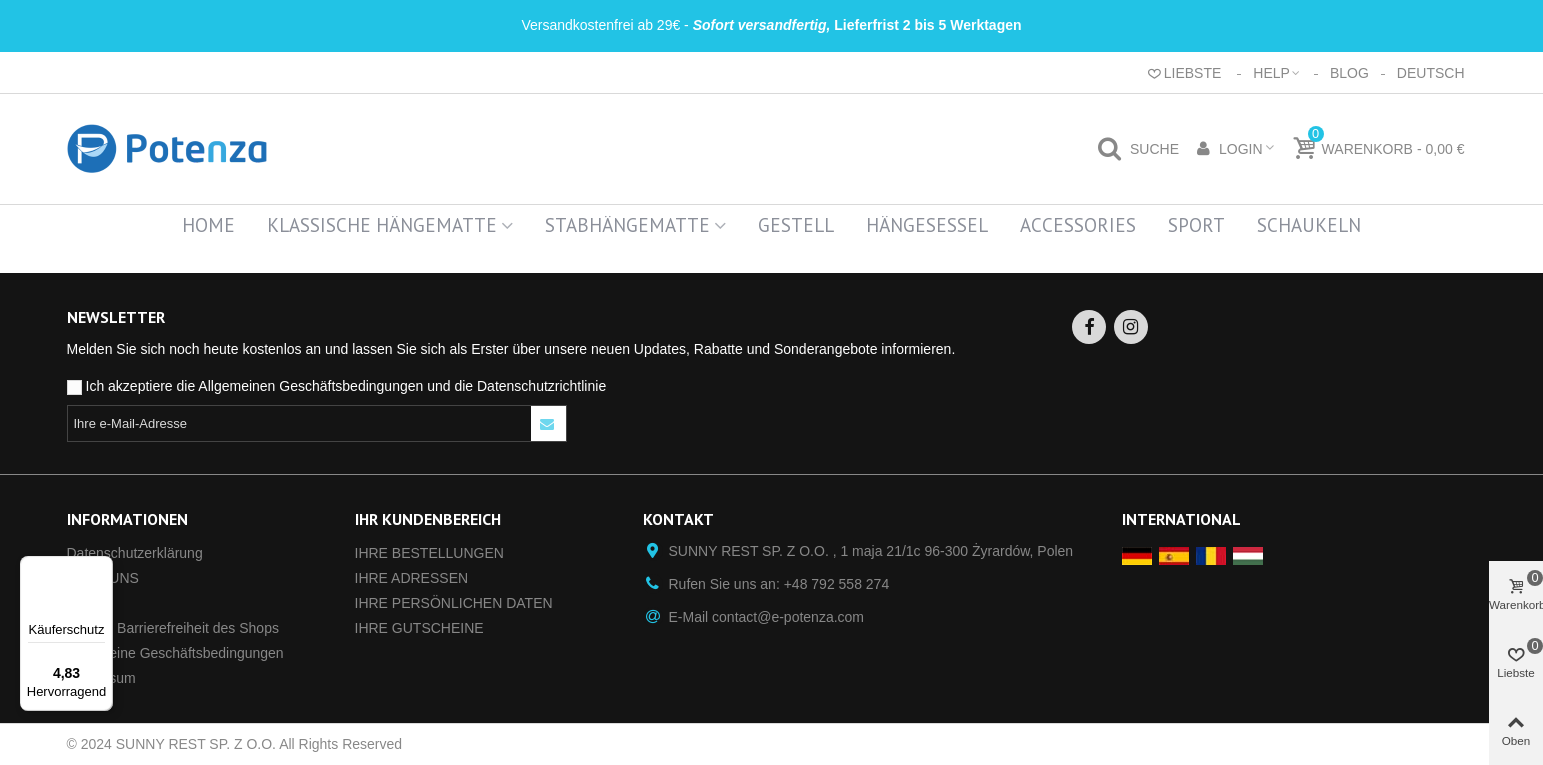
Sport (1196, 225)
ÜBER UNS (103, 578)
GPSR (87, 603)
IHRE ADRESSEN (412, 578)
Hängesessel (927, 225)
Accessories (1078, 225)
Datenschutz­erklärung (135, 553)
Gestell (796, 225)
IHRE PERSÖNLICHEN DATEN (454, 603)
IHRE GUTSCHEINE (419, 628)
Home (208, 225)
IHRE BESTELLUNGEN (429, 553)
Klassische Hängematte (382, 225)
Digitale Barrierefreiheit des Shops (173, 628)
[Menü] (101, 568)
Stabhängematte (627, 225)
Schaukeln (1309, 225)
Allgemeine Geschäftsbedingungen (175, 653)
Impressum (101, 678)
